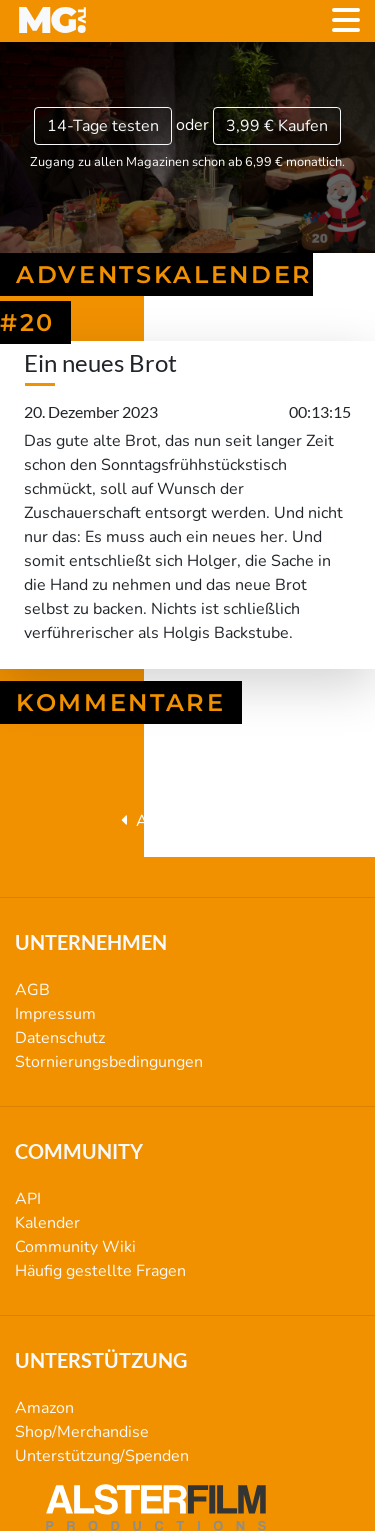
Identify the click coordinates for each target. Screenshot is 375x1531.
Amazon (44, 1408)
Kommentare (121, 702)
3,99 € (277, 126)
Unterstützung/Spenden (102, 1456)
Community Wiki (75, 1247)
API (28, 1199)
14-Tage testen (103, 126)
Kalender (47, 1223)
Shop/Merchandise (82, 1432)
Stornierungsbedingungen (109, 1062)
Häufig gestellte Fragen (100, 1271)
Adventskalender (188, 821)
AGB (32, 990)
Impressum (55, 1014)
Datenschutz (60, 1038)
